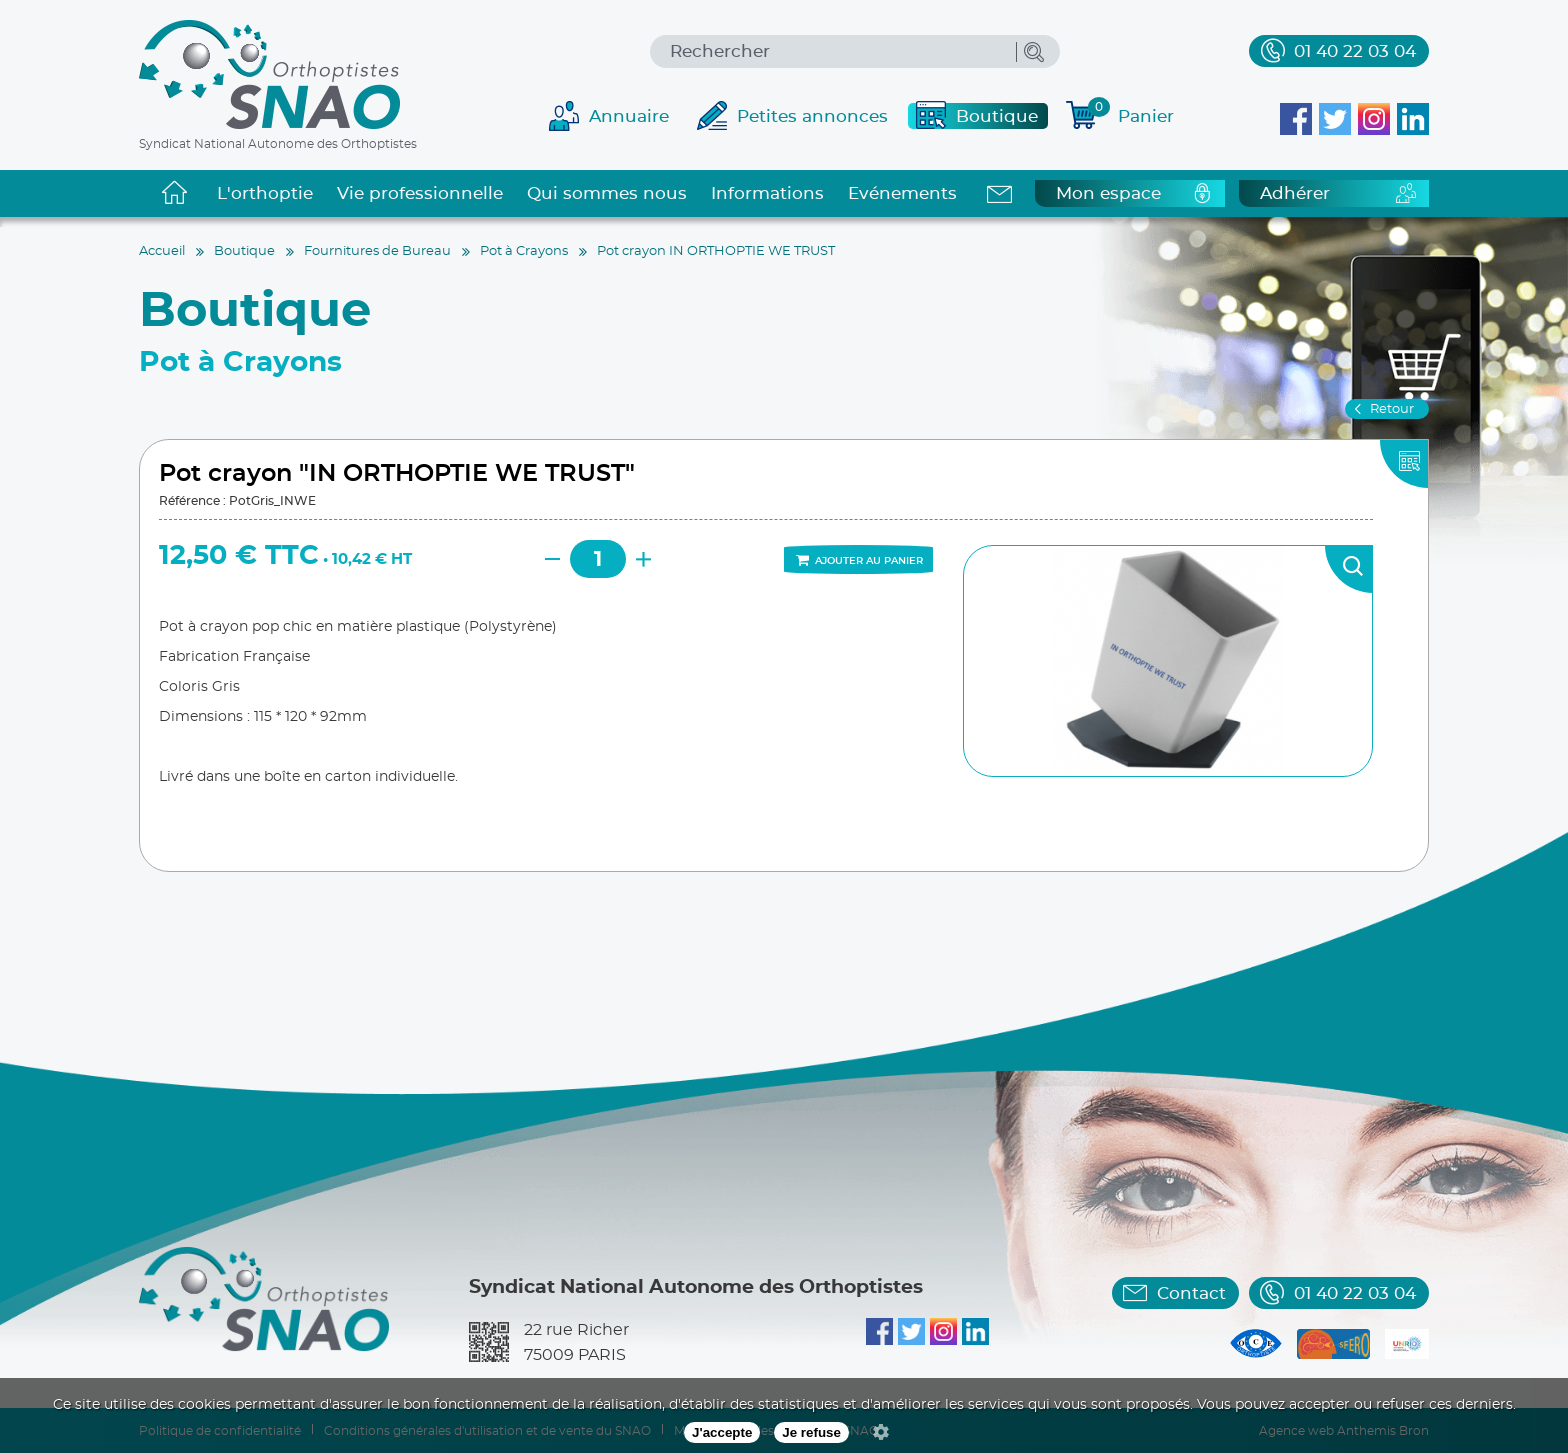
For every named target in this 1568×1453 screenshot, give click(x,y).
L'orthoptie (265, 193)
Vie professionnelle (420, 193)
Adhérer (1295, 193)
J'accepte (722, 1432)
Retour (1392, 409)
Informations (767, 193)
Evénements (902, 193)
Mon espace (1108, 193)
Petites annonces (812, 116)
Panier (1131, 114)
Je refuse (811, 1432)
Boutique (997, 116)
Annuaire (629, 116)
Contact (1191, 1293)
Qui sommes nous (607, 193)
